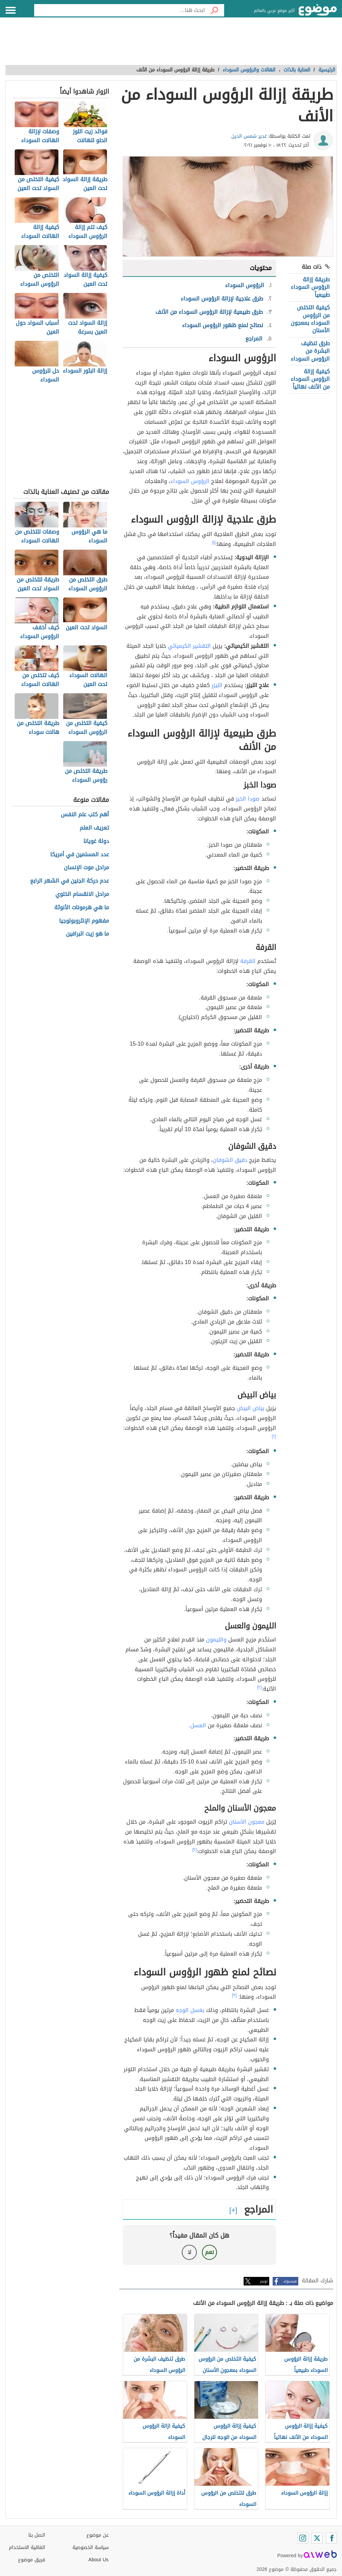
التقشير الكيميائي (189, 646)
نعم (209, 2252)
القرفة (248, 961)
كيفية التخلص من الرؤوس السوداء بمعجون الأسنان (310, 319)
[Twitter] (317, 2538)
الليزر (216, 685)
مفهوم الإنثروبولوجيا (84, 921)
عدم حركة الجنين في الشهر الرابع (69, 881)
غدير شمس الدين (249, 136)
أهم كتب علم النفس (85, 815)
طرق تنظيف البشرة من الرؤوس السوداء (310, 351)
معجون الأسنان (246, 1821)
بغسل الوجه (190, 2010)
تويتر (264, 2281)
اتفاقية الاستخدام (27, 2547)
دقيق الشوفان (230, 1160)
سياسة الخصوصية (90, 2547)
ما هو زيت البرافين (87, 934)
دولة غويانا (96, 841)
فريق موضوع (31, 2559)
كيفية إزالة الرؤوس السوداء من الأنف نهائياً (310, 379)
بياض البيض (250, 1408)
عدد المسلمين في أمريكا (79, 855)
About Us (98, 2559)
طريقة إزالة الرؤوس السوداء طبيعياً (310, 287)
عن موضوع (97, 2535)
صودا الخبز (248, 798)
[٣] (234, 1995)
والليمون (216, 1639)
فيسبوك (290, 2281)
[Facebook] (331, 2538)
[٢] (274, 1436)
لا (189, 2252)
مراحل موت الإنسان (86, 868)
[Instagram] (302, 2538)
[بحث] (214, 10)
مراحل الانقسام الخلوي (82, 894)
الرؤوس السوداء (189, 481)
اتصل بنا (36, 2535)
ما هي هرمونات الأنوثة (81, 908)
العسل (198, 1725)
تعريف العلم (94, 828)
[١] (214, 542)
